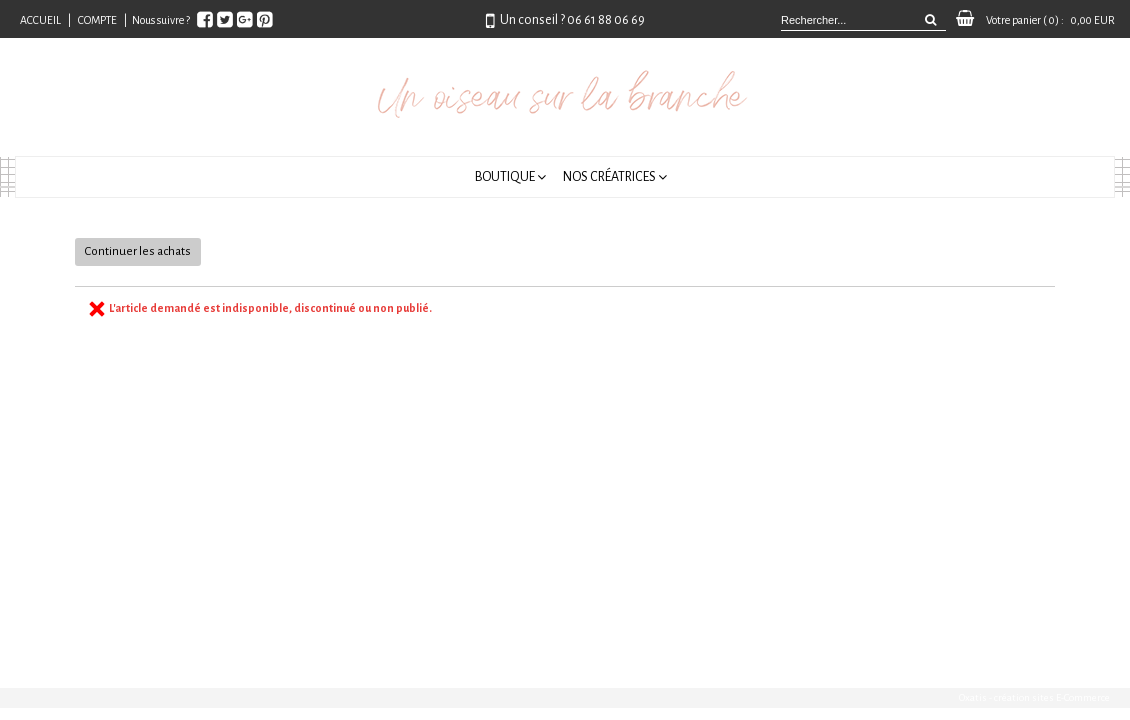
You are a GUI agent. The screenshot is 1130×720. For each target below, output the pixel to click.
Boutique (505, 177)
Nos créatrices (609, 177)
